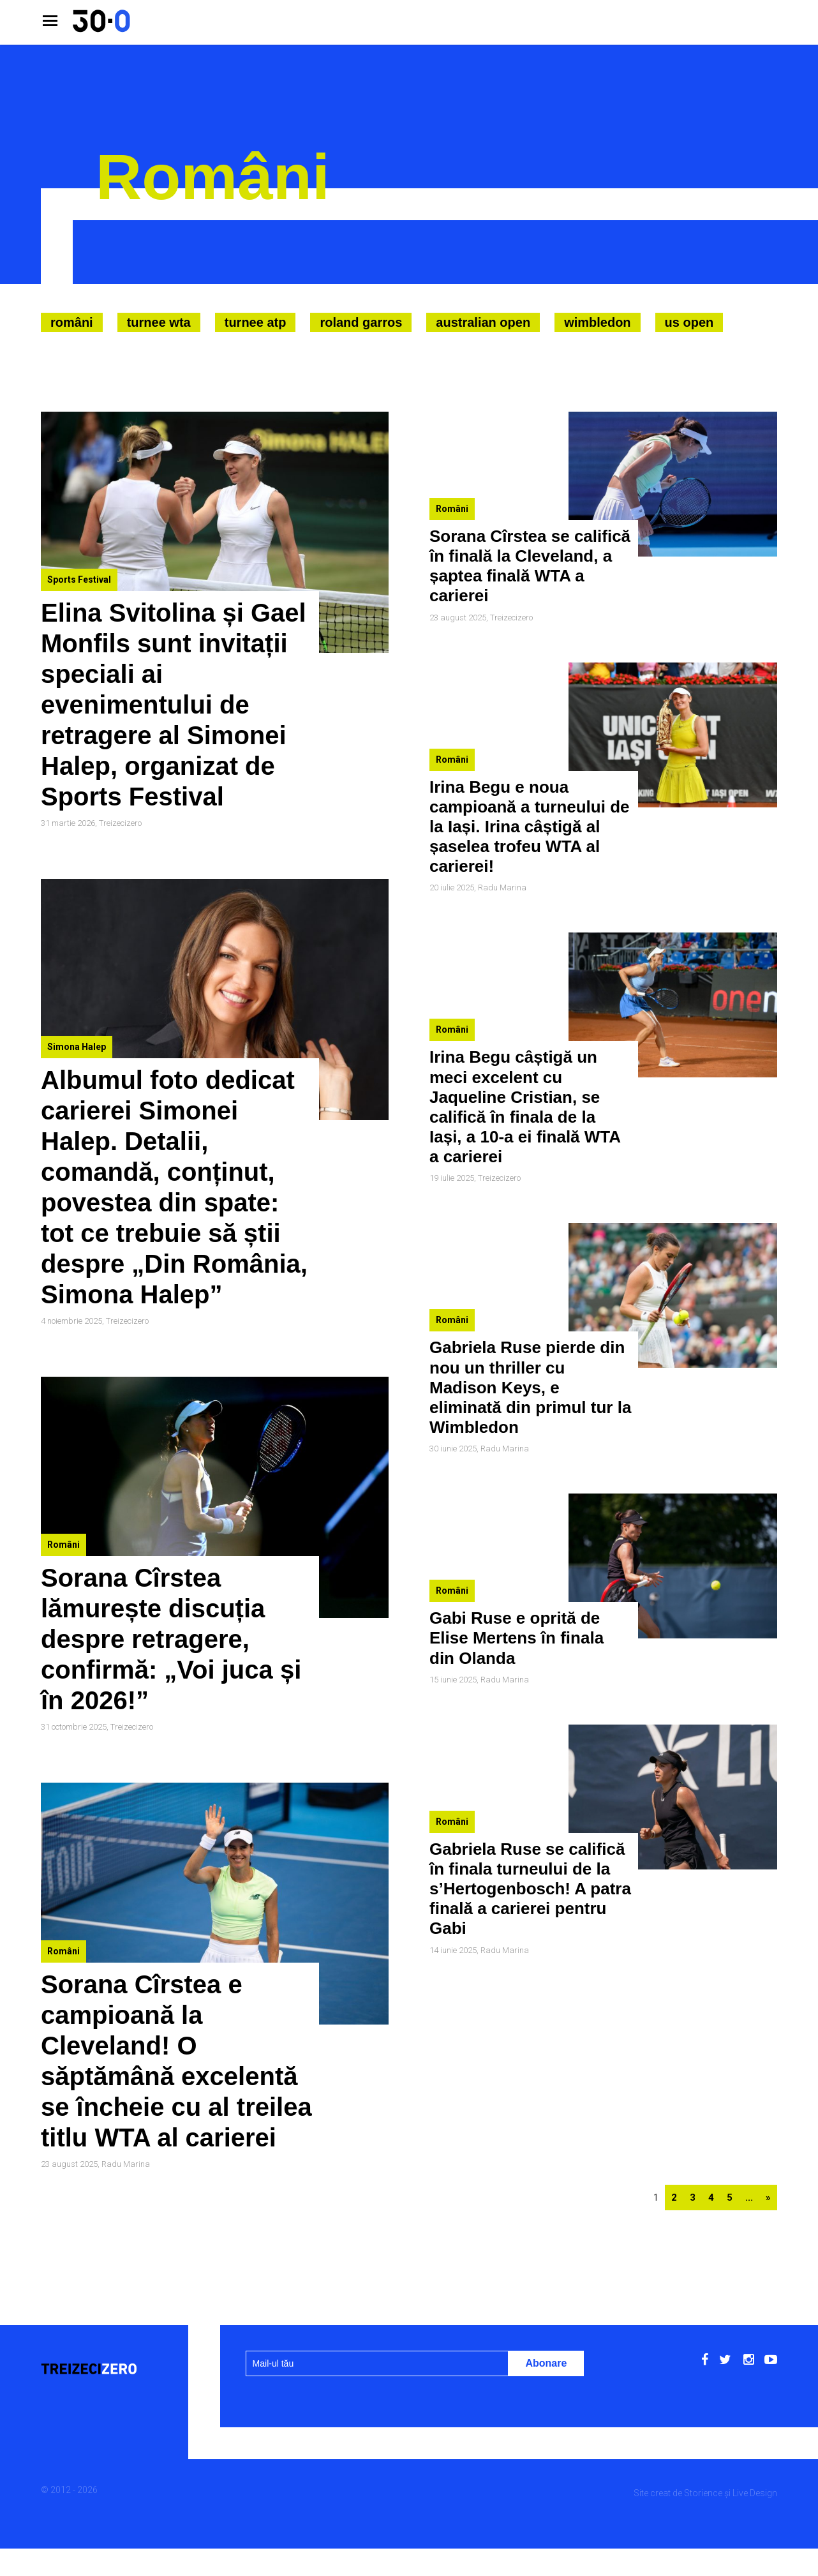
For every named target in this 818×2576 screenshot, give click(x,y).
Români (71, 322)
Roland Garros (361, 322)
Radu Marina (125, 2164)
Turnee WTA (159, 322)
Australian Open (483, 322)
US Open (689, 322)
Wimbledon (597, 322)
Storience (703, 2493)
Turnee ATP (255, 322)
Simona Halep (76, 1047)
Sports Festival (79, 579)
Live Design (754, 2493)
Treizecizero (120, 823)
